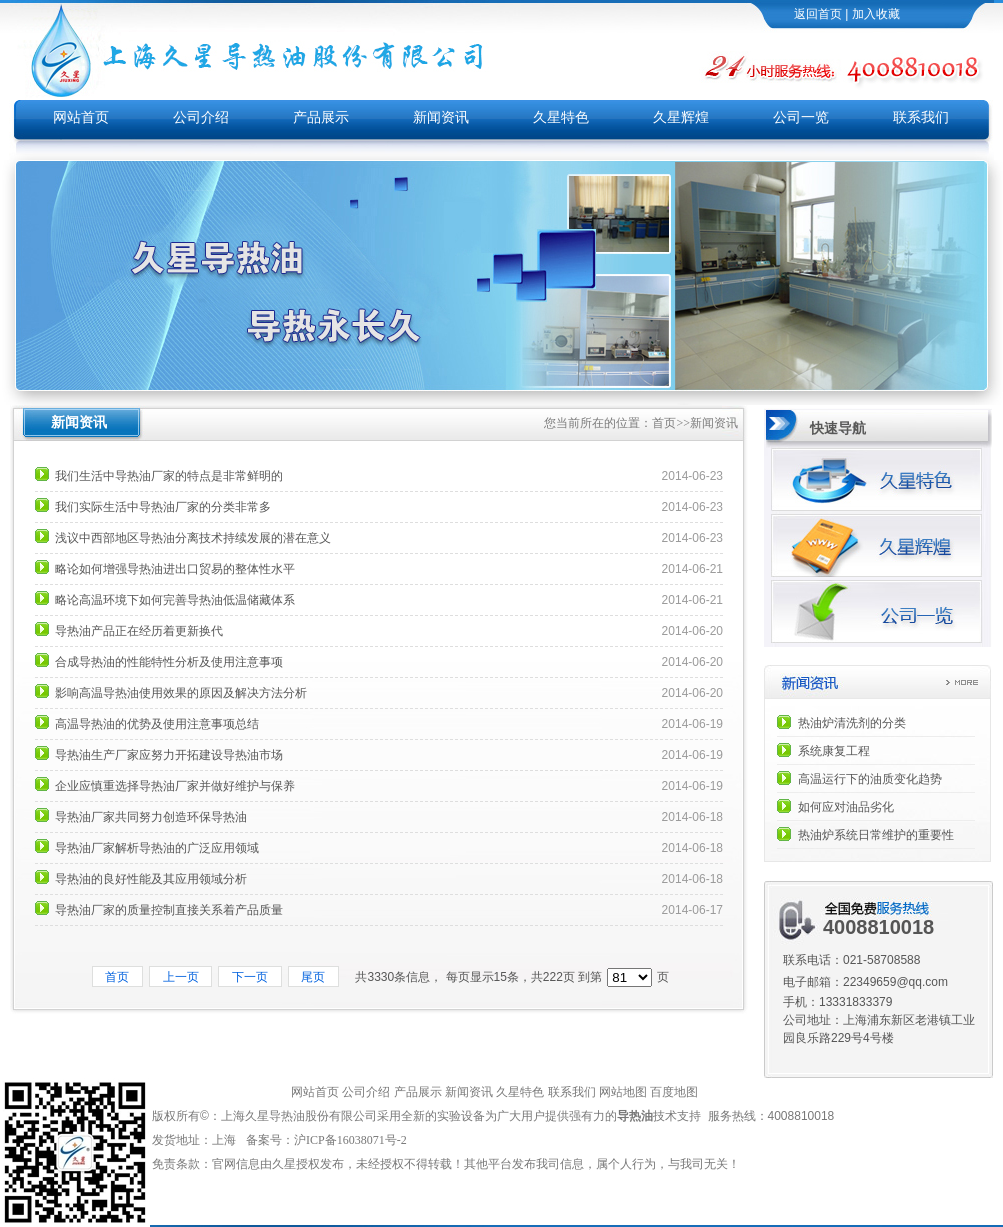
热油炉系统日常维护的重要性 (876, 835)
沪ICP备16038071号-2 (352, 1140)
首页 (664, 423)
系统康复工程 (834, 751)
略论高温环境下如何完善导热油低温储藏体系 (175, 600)
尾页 (313, 977)
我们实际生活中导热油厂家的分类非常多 (163, 507)
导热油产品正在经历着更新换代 (139, 631)
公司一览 (801, 117)
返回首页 (818, 14)
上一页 (180, 977)
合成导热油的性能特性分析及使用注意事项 (169, 662)
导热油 (635, 1116)
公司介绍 (201, 117)
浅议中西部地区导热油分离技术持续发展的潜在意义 (193, 538)
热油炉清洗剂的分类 (852, 723)
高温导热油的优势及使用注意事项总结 (157, 724)
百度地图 (674, 1092)
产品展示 (321, 117)
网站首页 (81, 117)
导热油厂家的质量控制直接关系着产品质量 (169, 910)
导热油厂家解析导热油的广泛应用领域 (157, 848)
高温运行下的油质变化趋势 (870, 779)
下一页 (249, 977)
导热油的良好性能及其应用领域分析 (151, 879)
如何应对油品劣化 (846, 807)
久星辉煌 (681, 117)
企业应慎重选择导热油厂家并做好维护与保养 (175, 786)
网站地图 (623, 1092)
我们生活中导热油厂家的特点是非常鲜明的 (169, 476)
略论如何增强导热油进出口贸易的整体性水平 (175, 569)
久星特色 (561, 117)
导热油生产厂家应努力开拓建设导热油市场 (169, 755)
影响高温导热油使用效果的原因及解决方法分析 (181, 693)
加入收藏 (876, 14)
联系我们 (921, 117)
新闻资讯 (441, 117)
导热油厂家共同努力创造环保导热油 (151, 817)
